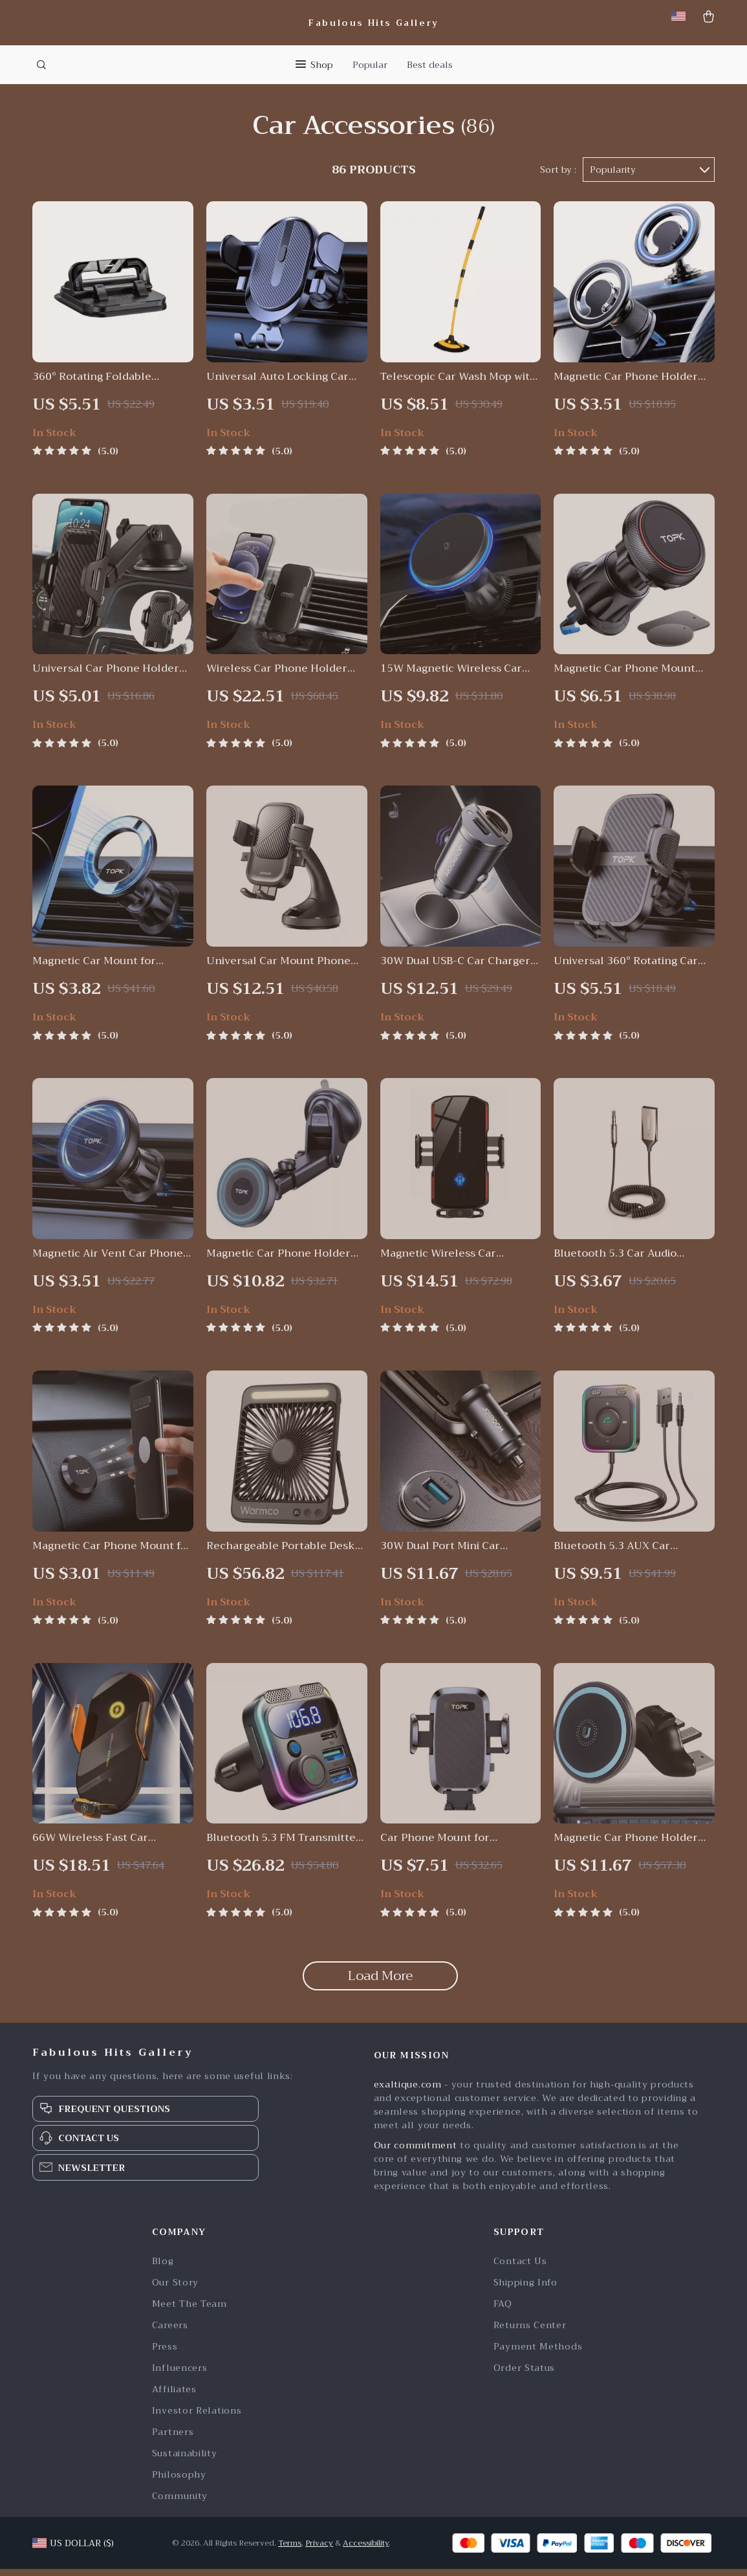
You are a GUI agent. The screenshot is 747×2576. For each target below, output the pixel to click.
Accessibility (366, 2550)
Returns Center (530, 2332)
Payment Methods (538, 2354)
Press (165, 2354)
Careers (170, 2332)
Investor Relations (197, 2418)
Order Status (524, 2375)
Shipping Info (525, 2289)
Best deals (430, 64)
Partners (173, 2439)
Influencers (180, 2375)
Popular (369, 64)
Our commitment (415, 2152)
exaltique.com (408, 2091)
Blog (163, 2268)
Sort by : (558, 176)
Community (180, 2503)
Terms (289, 2550)
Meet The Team (189, 2311)
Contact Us (520, 2268)
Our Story (175, 2289)
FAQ (502, 2311)
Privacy (319, 2550)
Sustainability (184, 2460)
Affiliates (174, 2396)
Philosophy (179, 2482)
